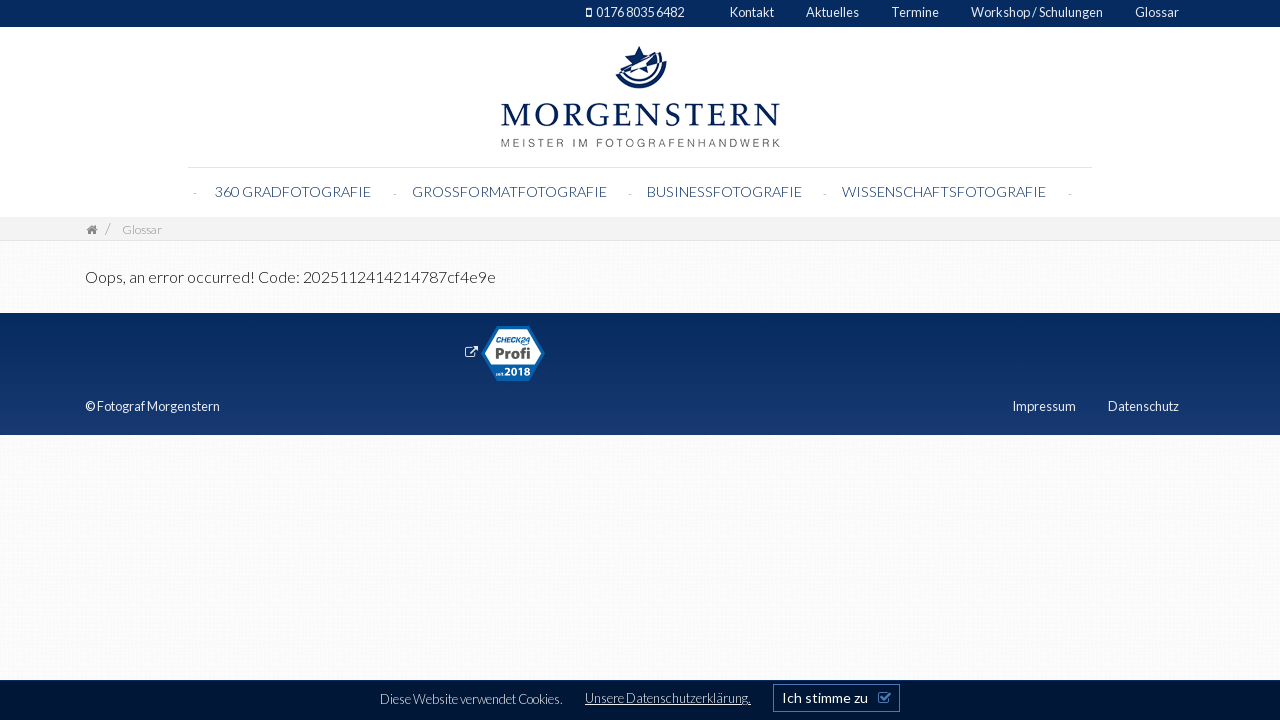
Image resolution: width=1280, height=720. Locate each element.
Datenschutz (1143, 406)
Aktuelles (832, 12)
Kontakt (752, 12)
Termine (915, 12)
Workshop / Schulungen (1037, 12)
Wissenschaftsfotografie (945, 191)
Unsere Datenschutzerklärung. (668, 698)
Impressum (1044, 406)
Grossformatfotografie (511, 191)
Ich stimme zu (825, 697)
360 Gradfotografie (293, 191)
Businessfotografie (726, 191)
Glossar (1157, 12)
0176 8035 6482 (640, 12)
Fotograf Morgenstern (158, 406)
